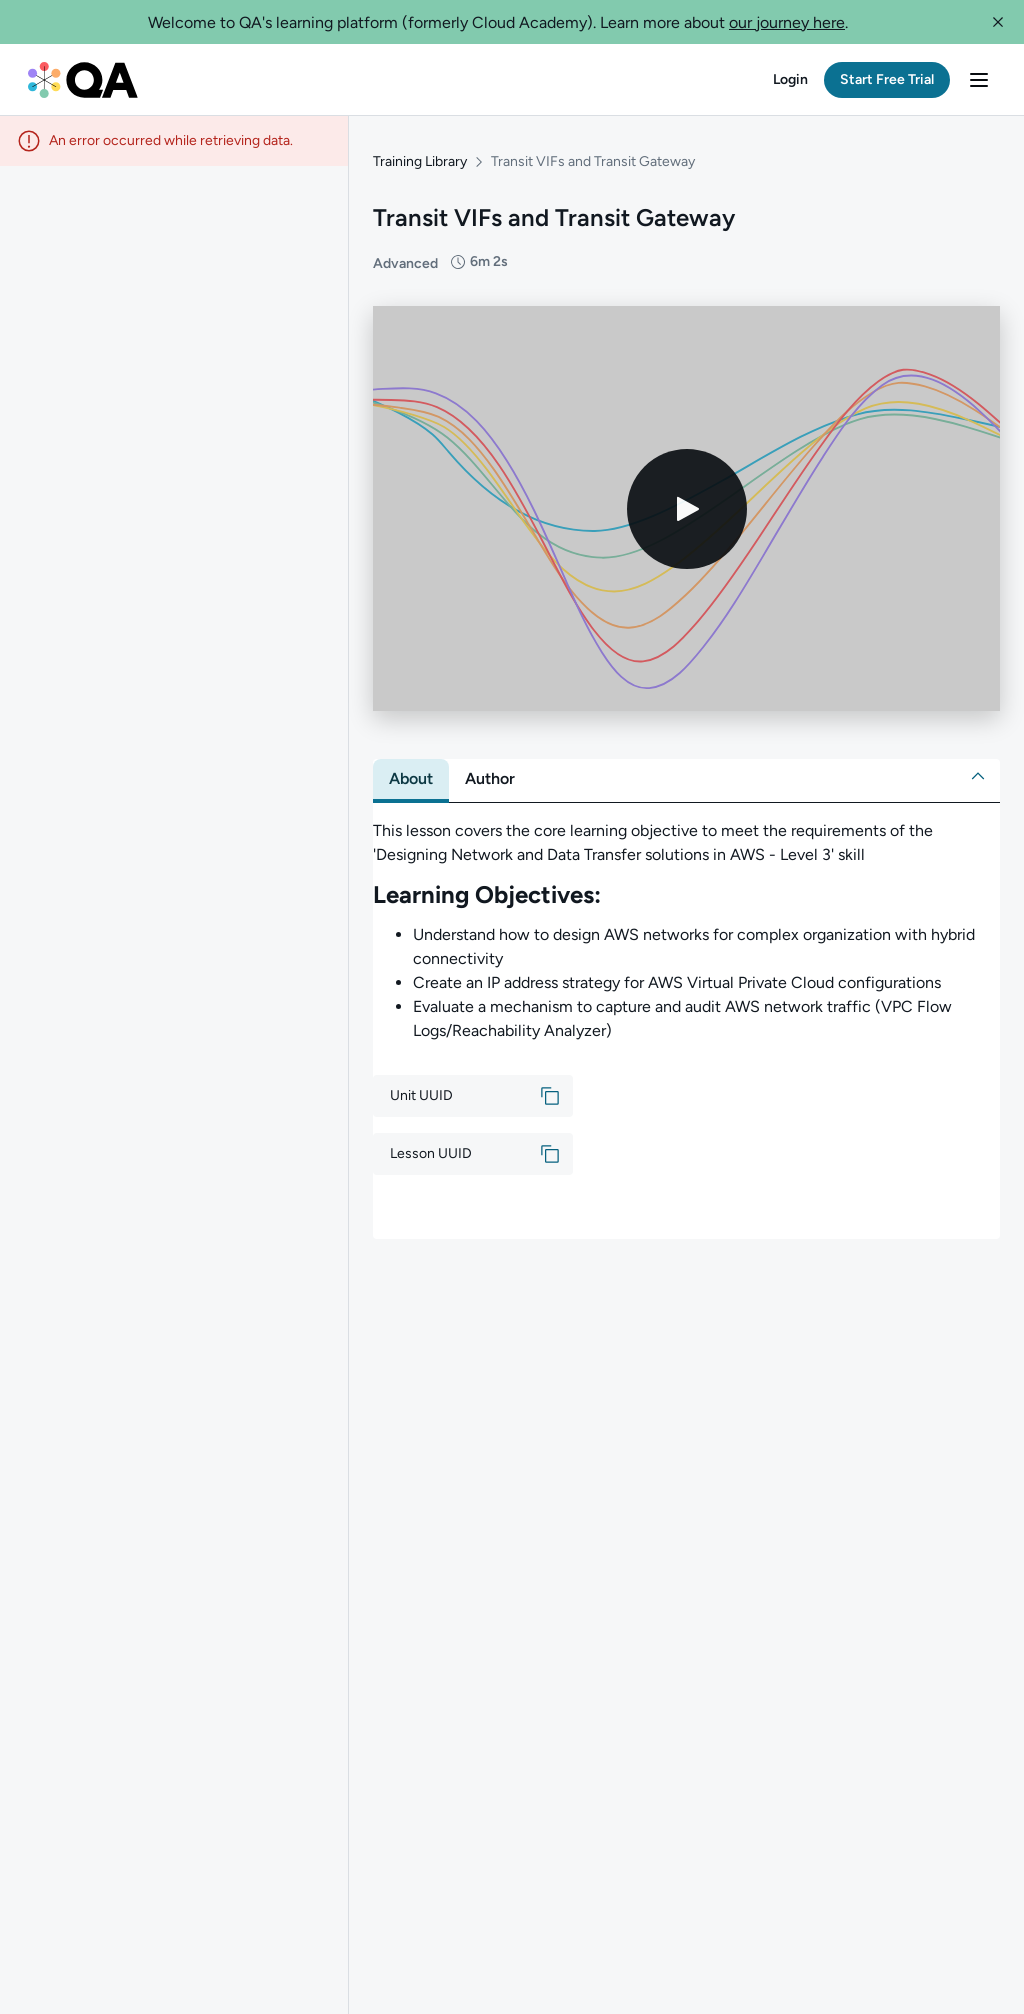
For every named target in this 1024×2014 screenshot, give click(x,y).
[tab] (411, 779)
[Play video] (687, 509)
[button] (998, 22)
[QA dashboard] (83, 80)
